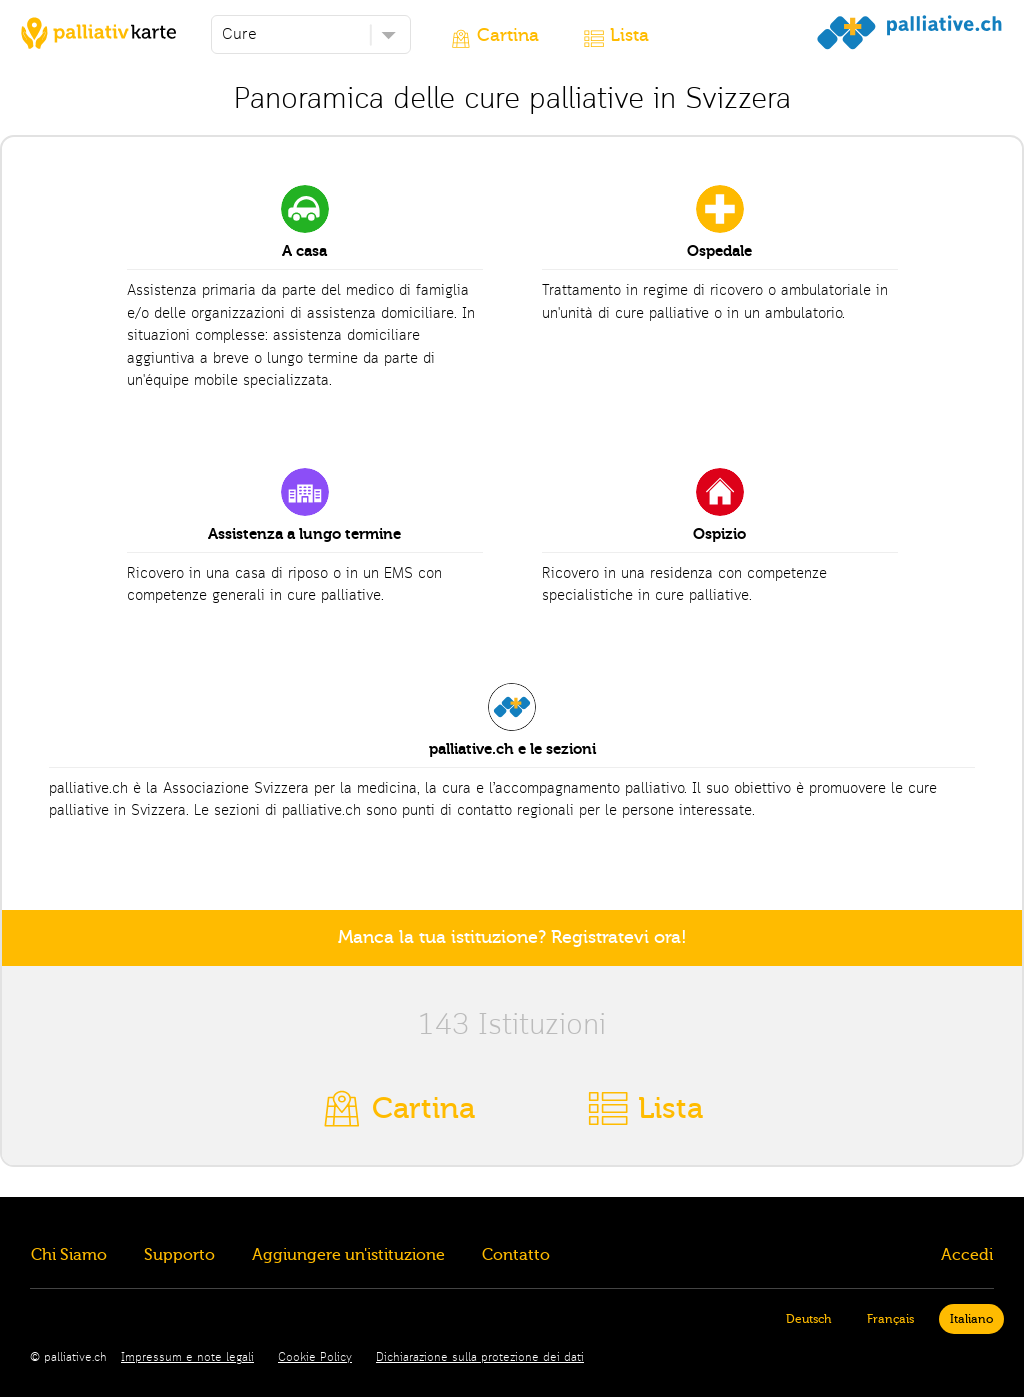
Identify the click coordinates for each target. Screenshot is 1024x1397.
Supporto (179, 1255)
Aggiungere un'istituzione (348, 1255)
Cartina (508, 35)
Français (890, 1319)
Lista (629, 35)
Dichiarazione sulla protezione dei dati (480, 1358)
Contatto (516, 1255)
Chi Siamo (69, 1255)
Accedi (967, 1255)
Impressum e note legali (187, 1358)
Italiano (971, 1319)
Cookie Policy (315, 1358)
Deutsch (808, 1319)
